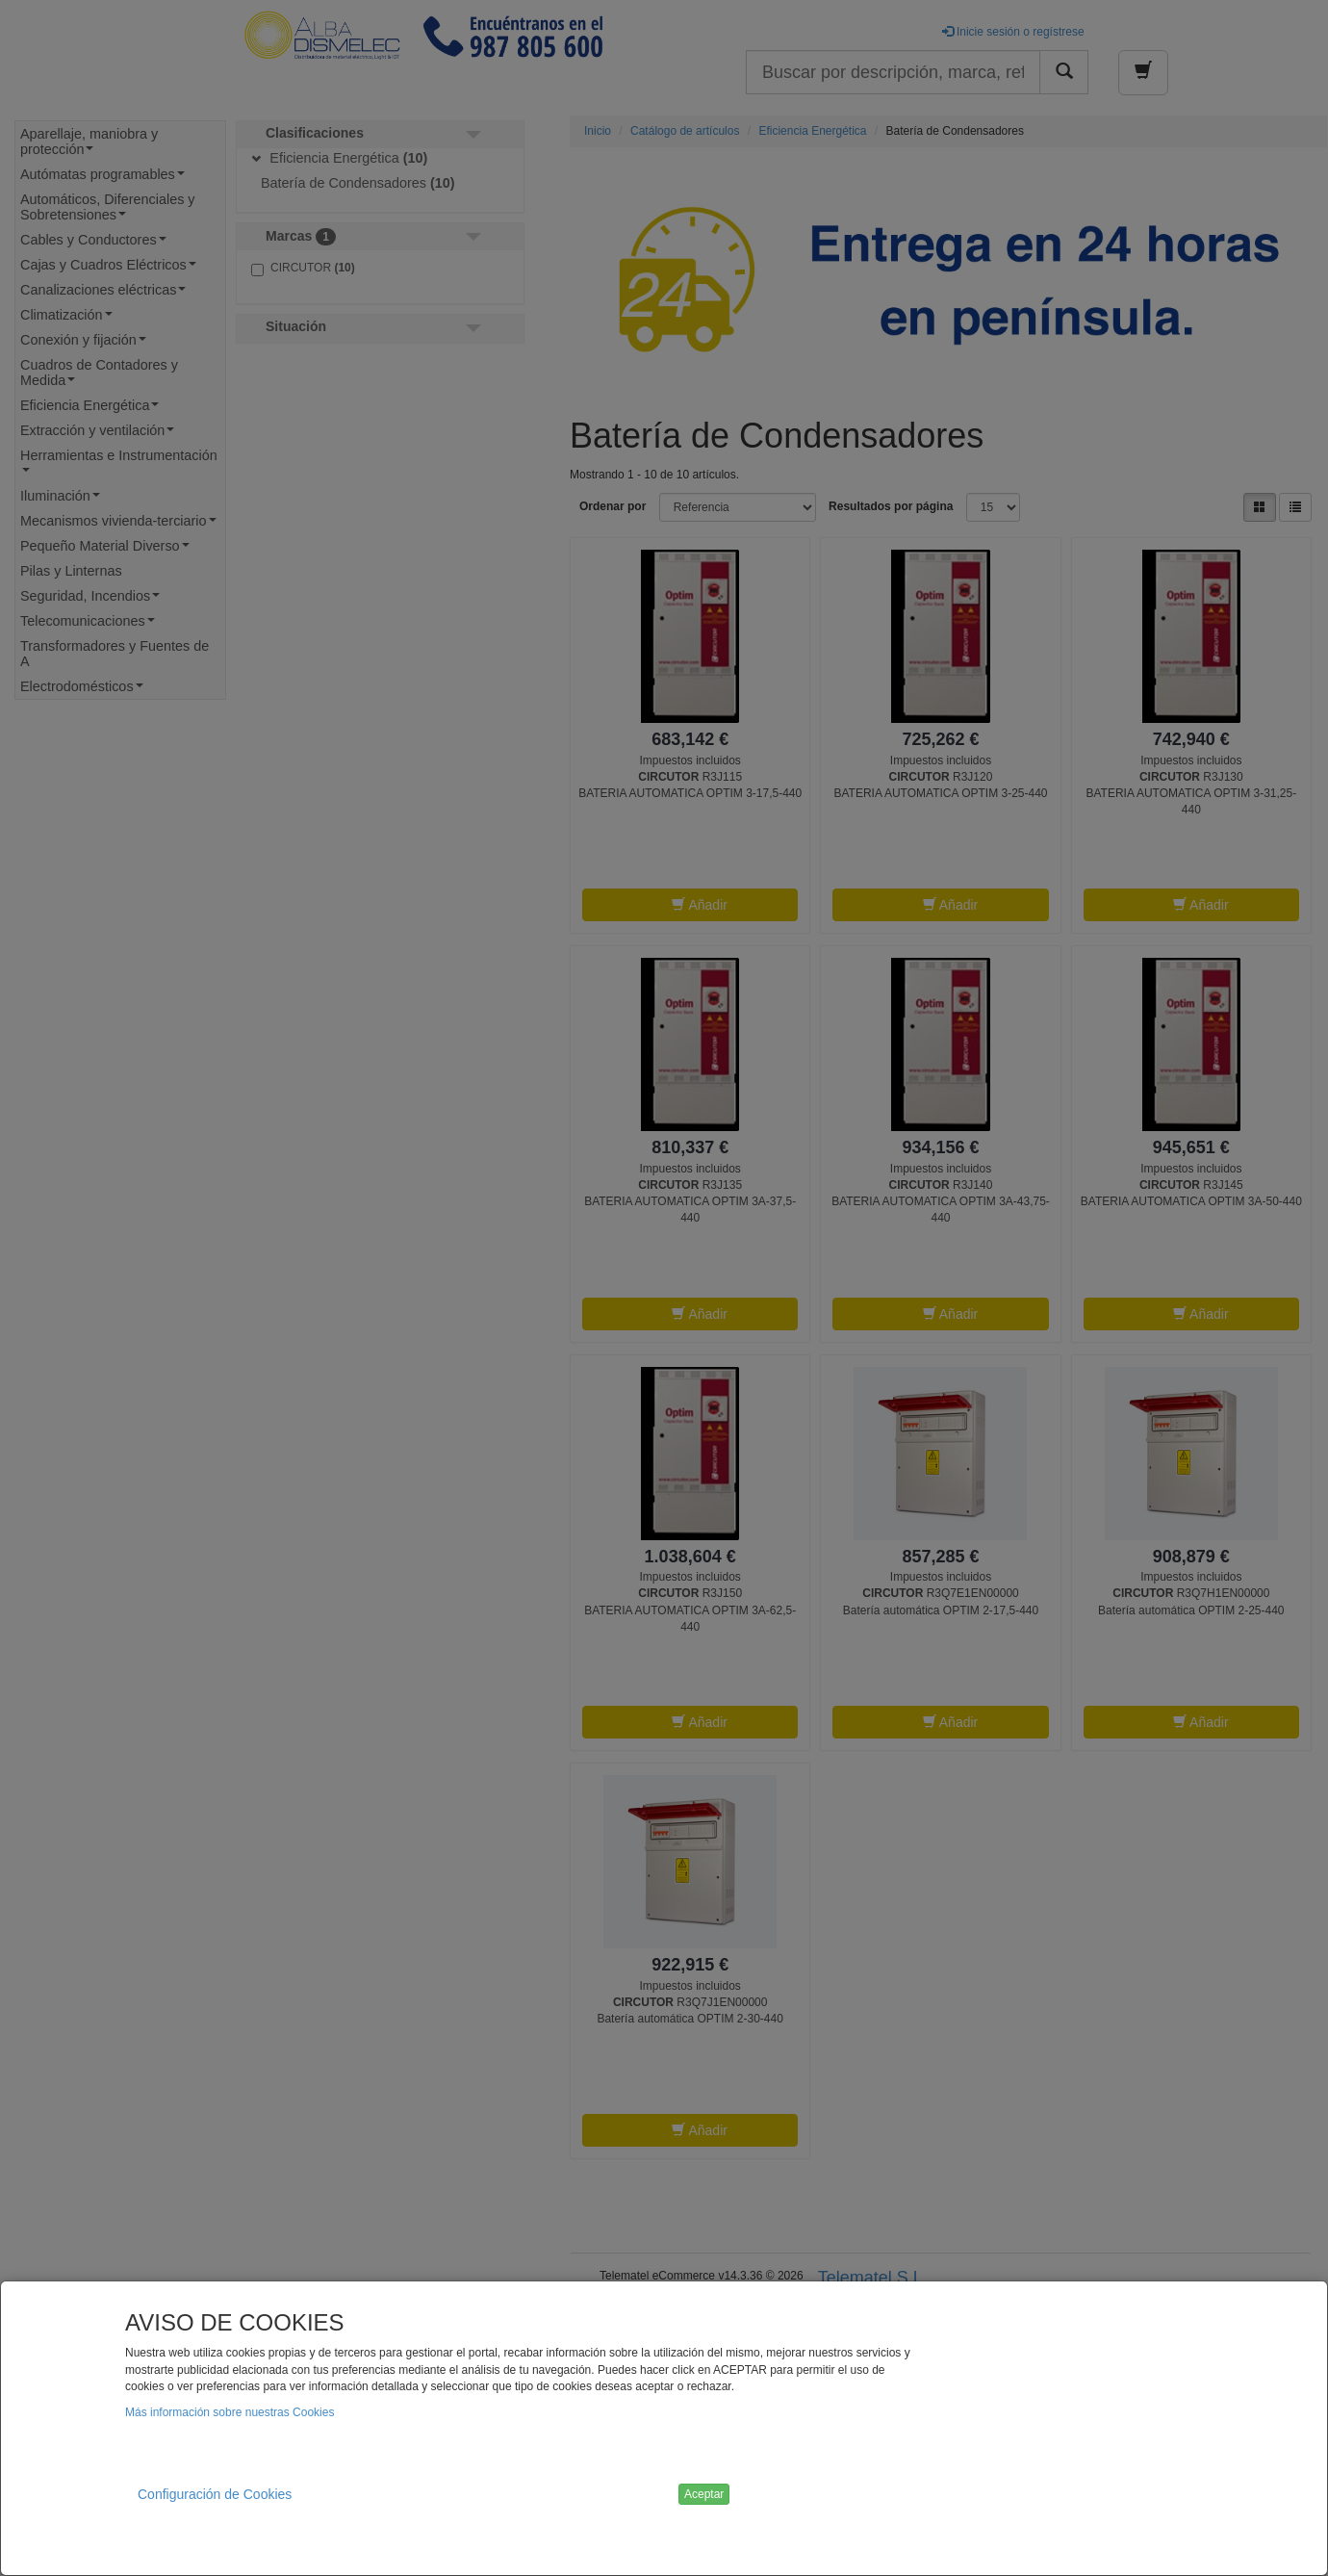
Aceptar (704, 2494)
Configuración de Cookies (215, 2494)
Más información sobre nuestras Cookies (229, 2412)
